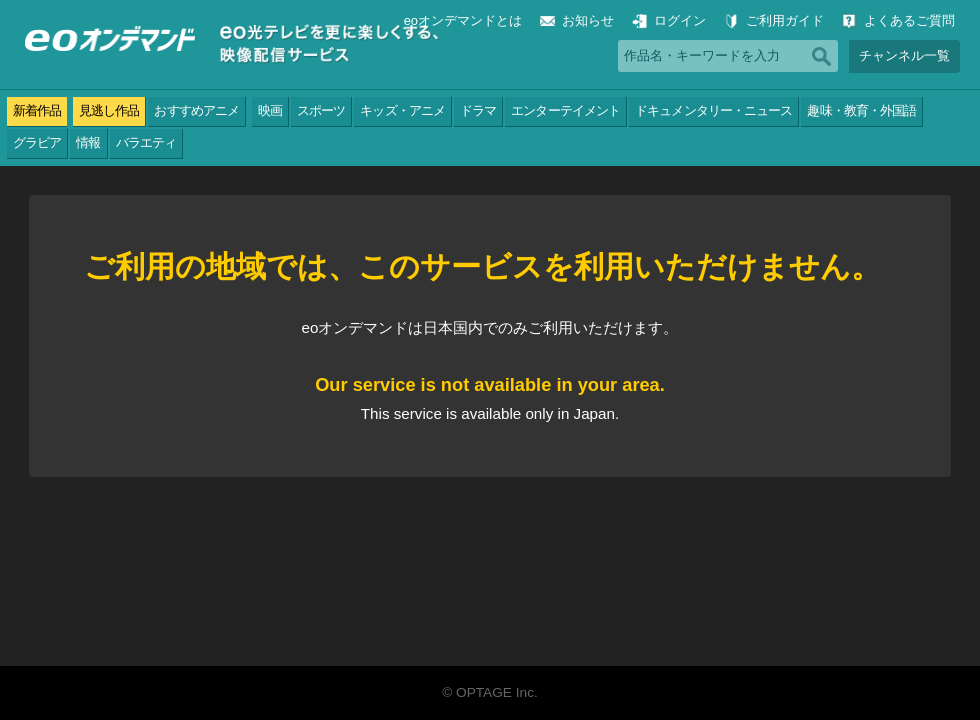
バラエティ (146, 142)
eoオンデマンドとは (463, 20)
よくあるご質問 (909, 20)
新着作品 (37, 110)
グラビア (37, 142)
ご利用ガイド (785, 20)
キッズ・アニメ (402, 110)
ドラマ (478, 110)
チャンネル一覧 (904, 55)
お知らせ (588, 20)
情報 (88, 142)
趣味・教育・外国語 (861, 110)
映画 (270, 110)
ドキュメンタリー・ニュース (713, 110)
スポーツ (321, 110)
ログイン (680, 20)
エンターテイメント (565, 110)
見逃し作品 (109, 110)
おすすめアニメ (196, 110)
